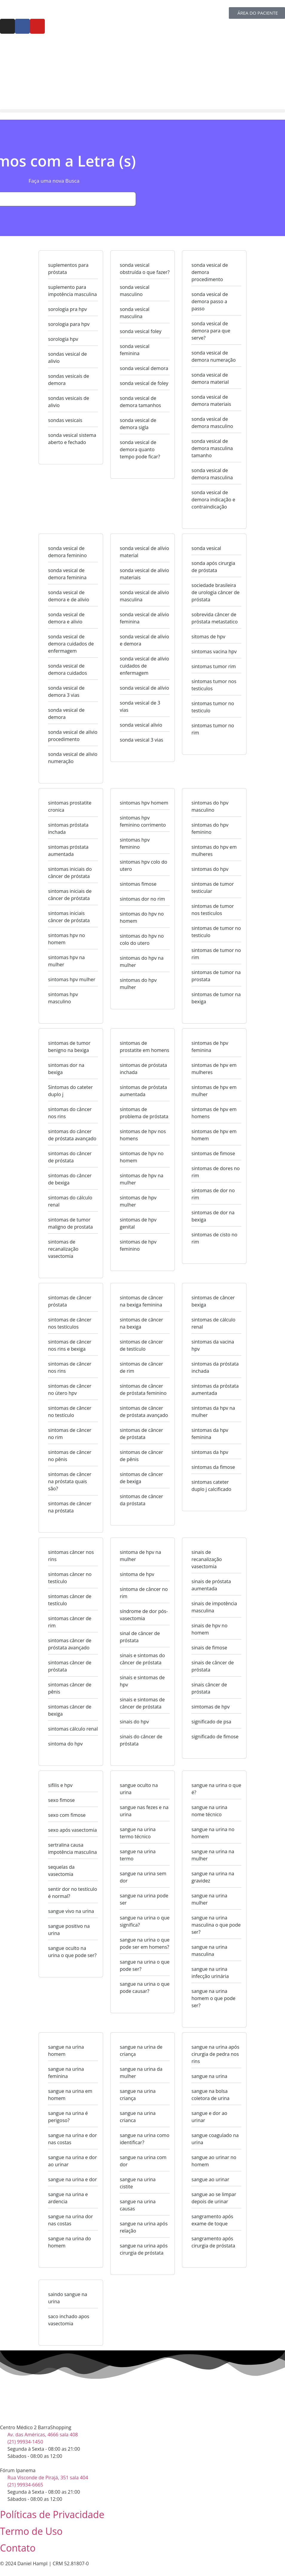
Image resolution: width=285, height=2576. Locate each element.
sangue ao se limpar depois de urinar (213, 2198)
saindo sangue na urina (67, 2298)
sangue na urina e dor (72, 2179)
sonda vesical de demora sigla (138, 424)
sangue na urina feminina (66, 2072)
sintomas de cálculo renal (213, 1323)
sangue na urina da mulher (141, 2072)
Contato (18, 2547)
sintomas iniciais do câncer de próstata (70, 872)
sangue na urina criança (138, 2095)
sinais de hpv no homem (209, 1629)
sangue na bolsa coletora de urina (210, 2095)
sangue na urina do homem (69, 2242)
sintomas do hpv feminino (209, 828)
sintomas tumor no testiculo (212, 707)
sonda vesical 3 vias (141, 740)
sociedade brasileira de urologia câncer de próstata (215, 592)
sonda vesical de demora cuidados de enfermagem (71, 643)
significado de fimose (214, 1736)
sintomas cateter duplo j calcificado (211, 1485)
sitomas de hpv (208, 636)
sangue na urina (209, 2076)
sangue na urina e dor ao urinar (72, 2161)
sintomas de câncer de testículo (141, 1345)
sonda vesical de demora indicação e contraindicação (213, 499)
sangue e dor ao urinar (209, 2117)
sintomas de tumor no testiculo (216, 932)
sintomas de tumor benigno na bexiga (69, 1046)
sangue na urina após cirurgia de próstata (144, 2249)
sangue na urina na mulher (212, 1855)
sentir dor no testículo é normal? (72, 1892)
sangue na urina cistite (138, 2183)
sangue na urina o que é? (216, 1789)
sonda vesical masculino (134, 291)
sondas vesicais (65, 420)
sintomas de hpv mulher (138, 1201)
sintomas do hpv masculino (209, 806)
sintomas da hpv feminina (209, 1433)
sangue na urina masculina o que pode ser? (215, 1924)
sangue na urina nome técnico (209, 1811)
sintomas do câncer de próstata (69, 1157)
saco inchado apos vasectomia (68, 2320)
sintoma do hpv (65, 1743)
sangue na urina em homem (70, 2095)
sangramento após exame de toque (212, 2220)
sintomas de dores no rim (215, 1172)
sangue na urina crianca (138, 2117)
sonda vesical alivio (141, 725)
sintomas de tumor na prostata (216, 976)
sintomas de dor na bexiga (213, 1216)
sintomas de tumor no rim (216, 954)
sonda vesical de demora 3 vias (66, 691)
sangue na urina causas (138, 2205)
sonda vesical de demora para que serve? (210, 330)
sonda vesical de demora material (210, 378)
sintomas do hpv (209, 869)
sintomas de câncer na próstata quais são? (69, 1481)
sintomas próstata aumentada (68, 850)
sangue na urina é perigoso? (68, 2117)
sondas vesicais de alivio (68, 402)
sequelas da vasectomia (61, 1870)
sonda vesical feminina (134, 350)
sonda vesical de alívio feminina (144, 618)
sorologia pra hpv (67, 309)
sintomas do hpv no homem (142, 917)
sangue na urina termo (138, 1855)
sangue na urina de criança (141, 2050)
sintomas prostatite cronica (69, 806)
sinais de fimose (209, 1647)
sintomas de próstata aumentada (143, 1091)
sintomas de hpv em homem (214, 1135)
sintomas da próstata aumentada (215, 1389)
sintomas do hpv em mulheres (214, 850)
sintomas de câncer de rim (141, 1367)
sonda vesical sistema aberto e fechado (72, 439)
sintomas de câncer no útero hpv (69, 1389)
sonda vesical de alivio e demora (144, 640)
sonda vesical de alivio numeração (72, 758)
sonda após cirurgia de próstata (213, 567)
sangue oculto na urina (139, 1789)
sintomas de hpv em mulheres (214, 1069)
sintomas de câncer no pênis (69, 1456)
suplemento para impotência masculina (72, 291)
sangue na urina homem (66, 2050)
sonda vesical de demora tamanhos (140, 402)
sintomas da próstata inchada (215, 1367)
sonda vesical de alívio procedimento (72, 735)
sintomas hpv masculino (63, 998)
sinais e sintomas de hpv (142, 1681)
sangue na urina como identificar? (144, 2139)
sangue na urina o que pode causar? (144, 1987)
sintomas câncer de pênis (69, 1688)
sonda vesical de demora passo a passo (209, 301)
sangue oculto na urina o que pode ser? (72, 1952)
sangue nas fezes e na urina (144, 1811)
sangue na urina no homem (213, 1833)
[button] (142, 111)
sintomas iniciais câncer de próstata (69, 917)
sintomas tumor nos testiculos (213, 685)
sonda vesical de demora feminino (67, 552)
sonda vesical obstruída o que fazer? (145, 268)
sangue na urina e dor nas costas (72, 2139)
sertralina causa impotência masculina (72, 1848)
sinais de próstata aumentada (211, 1585)
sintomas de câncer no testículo (69, 1411)
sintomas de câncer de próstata (141, 1433)
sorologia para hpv (69, 324)
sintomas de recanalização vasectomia (63, 1248)
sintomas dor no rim (142, 899)
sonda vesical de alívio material (144, 552)
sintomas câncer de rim (69, 1622)
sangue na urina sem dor (143, 1877)
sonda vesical (206, 548)
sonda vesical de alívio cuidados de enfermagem (144, 665)
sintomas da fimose (213, 1467)
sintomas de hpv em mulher (214, 1091)
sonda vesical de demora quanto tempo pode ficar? (140, 449)
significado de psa (211, 1721)
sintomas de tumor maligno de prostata (70, 1223)
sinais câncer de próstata (209, 1688)
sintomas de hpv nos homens (143, 1135)
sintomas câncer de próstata (69, 1666)
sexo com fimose (67, 1815)
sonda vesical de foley (144, 383)
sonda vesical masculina (134, 313)
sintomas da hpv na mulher (213, 1411)
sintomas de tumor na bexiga (216, 998)
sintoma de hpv (137, 1574)
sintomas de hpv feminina (209, 1046)
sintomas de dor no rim (213, 1194)
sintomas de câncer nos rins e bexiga (69, 1345)
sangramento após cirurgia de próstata (213, 2242)
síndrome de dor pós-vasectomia (144, 1615)
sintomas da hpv (209, 1452)
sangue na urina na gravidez (212, 1877)
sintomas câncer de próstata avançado (69, 1644)
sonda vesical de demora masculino (212, 422)
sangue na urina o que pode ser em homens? (144, 1943)
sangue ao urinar (210, 2179)
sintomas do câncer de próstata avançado (72, 1135)
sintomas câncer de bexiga (69, 1710)
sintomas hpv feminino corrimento (143, 821)
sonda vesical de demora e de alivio (68, 596)
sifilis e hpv (60, 1785)
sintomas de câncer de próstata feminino (143, 1389)
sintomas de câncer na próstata (69, 1507)
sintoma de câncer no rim (144, 1593)
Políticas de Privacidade (52, 2514)
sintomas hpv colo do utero (143, 865)
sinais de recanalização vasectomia (206, 1559)
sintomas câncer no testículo (69, 1578)
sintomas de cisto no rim (214, 1238)
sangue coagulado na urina (215, 2139)
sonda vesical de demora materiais (211, 400)
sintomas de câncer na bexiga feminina (141, 1301)
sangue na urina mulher (209, 1899)
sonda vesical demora (144, 368)
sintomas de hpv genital (138, 1223)
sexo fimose (61, 1800)
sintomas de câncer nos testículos (69, 1323)
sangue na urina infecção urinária (210, 1972)
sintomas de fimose (213, 1153)
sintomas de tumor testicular (212, 887)
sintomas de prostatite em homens (144, 1046)
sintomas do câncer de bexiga (69, 1179)
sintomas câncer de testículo (69, 1600)
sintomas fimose (138, 884)
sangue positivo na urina (69, 1929)
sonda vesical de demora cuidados (67, 669)
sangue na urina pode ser (144, 1899)
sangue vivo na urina (71, 1911)
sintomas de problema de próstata (144, 1113)
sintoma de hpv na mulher (140, 1556)
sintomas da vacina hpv (212, 1345)
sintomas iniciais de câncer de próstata (69, 895)
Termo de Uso (31, 2531)
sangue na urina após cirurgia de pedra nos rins (215, 2054)
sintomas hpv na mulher (66, 961)
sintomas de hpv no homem (141, 1157)
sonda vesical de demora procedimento (209, 272)
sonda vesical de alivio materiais (144, 574)
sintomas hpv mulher (71, 979)
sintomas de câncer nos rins (69, 1367)
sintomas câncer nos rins (71, 1556)
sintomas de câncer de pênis (141, 1456)
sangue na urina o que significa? (144, 1921)
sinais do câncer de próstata (141, 1740)
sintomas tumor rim (213, 666)
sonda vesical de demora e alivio (66, 618)
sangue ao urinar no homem (213, 2161)
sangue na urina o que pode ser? (144, 1965)
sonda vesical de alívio (144, 688)
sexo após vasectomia (72, 1830)
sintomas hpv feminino (135, 843)
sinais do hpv (134, 1721)
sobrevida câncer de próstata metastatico (214, 618)
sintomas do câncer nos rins (69, 1113)
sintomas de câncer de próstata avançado (144, 1411)
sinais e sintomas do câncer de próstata (142, 1659)
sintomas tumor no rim (212, 729)
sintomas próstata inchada (68, 828)
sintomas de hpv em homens (214, 1113)
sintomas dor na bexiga (66, 1069)
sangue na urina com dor (143, 2161)
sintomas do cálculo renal (70, 1201)
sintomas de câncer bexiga (213, 1301)
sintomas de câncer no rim (69, 1433)
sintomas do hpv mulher (138, 983)
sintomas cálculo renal (73, 1728)
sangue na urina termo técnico (138, 1833)
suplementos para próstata (68, 268)
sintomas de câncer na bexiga (141, 1323)
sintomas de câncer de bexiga (141, 1478)
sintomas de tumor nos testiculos (212, 909)
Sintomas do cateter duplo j (70, 1091)
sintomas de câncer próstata (69, 1301)
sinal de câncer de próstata (140, 1637)
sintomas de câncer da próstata (141, 1500)
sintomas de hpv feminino (138, 1245)
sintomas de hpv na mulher (141, 1179)
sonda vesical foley (140, 331)
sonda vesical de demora (66, 713)
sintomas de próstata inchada (143, 1069)
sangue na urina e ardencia (68, 2198)
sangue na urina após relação (144, 2227)
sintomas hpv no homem (66, 939)
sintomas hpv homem (144, 802)
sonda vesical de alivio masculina (144, 596)
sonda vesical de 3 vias (140, 706)
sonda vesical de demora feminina (67, 574)
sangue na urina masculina (209, 1950)
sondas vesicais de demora (68, 379)
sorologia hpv (63, 339)
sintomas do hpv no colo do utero (142, 939)
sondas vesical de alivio (67, 357)
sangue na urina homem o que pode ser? (213, 1998)
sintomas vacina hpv (214, 651)
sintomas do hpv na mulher (141, 961)
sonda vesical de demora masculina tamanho (212, 448)
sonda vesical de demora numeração (213, 356)
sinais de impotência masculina (214, 1607)
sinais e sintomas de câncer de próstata (142, 1703)
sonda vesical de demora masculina (212, 474)
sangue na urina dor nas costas (70, 2220)
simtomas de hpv (210, 1706)
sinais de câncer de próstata (212, 1666)
